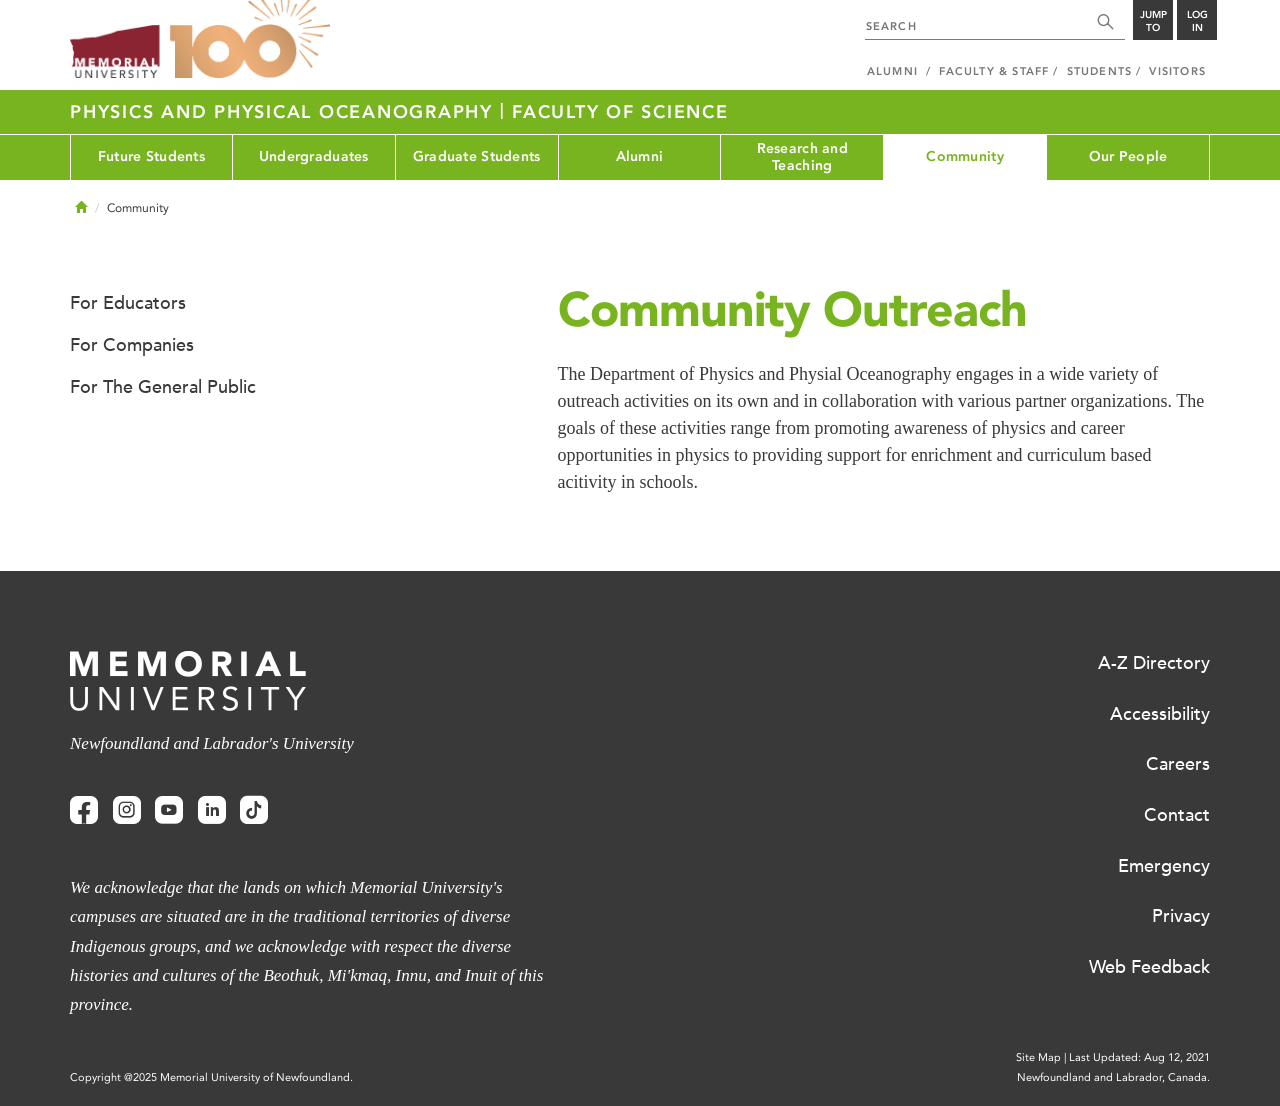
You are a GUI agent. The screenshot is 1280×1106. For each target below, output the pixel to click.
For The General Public (163, 387)
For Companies (132, 345)
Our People (1128, 156)
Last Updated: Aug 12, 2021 (1139, 1057)
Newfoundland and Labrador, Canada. (1113, 1077)
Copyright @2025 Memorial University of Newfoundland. (211, 1077)
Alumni (640, 156)
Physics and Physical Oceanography (285, 112)
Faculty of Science (620, 112)
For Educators (128, 303)
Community (965, 156)
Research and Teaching (802, 157)
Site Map (1038, 1057)
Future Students (151, 156)
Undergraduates (314, 156)
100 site (250, 40)
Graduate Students (477, 156)
